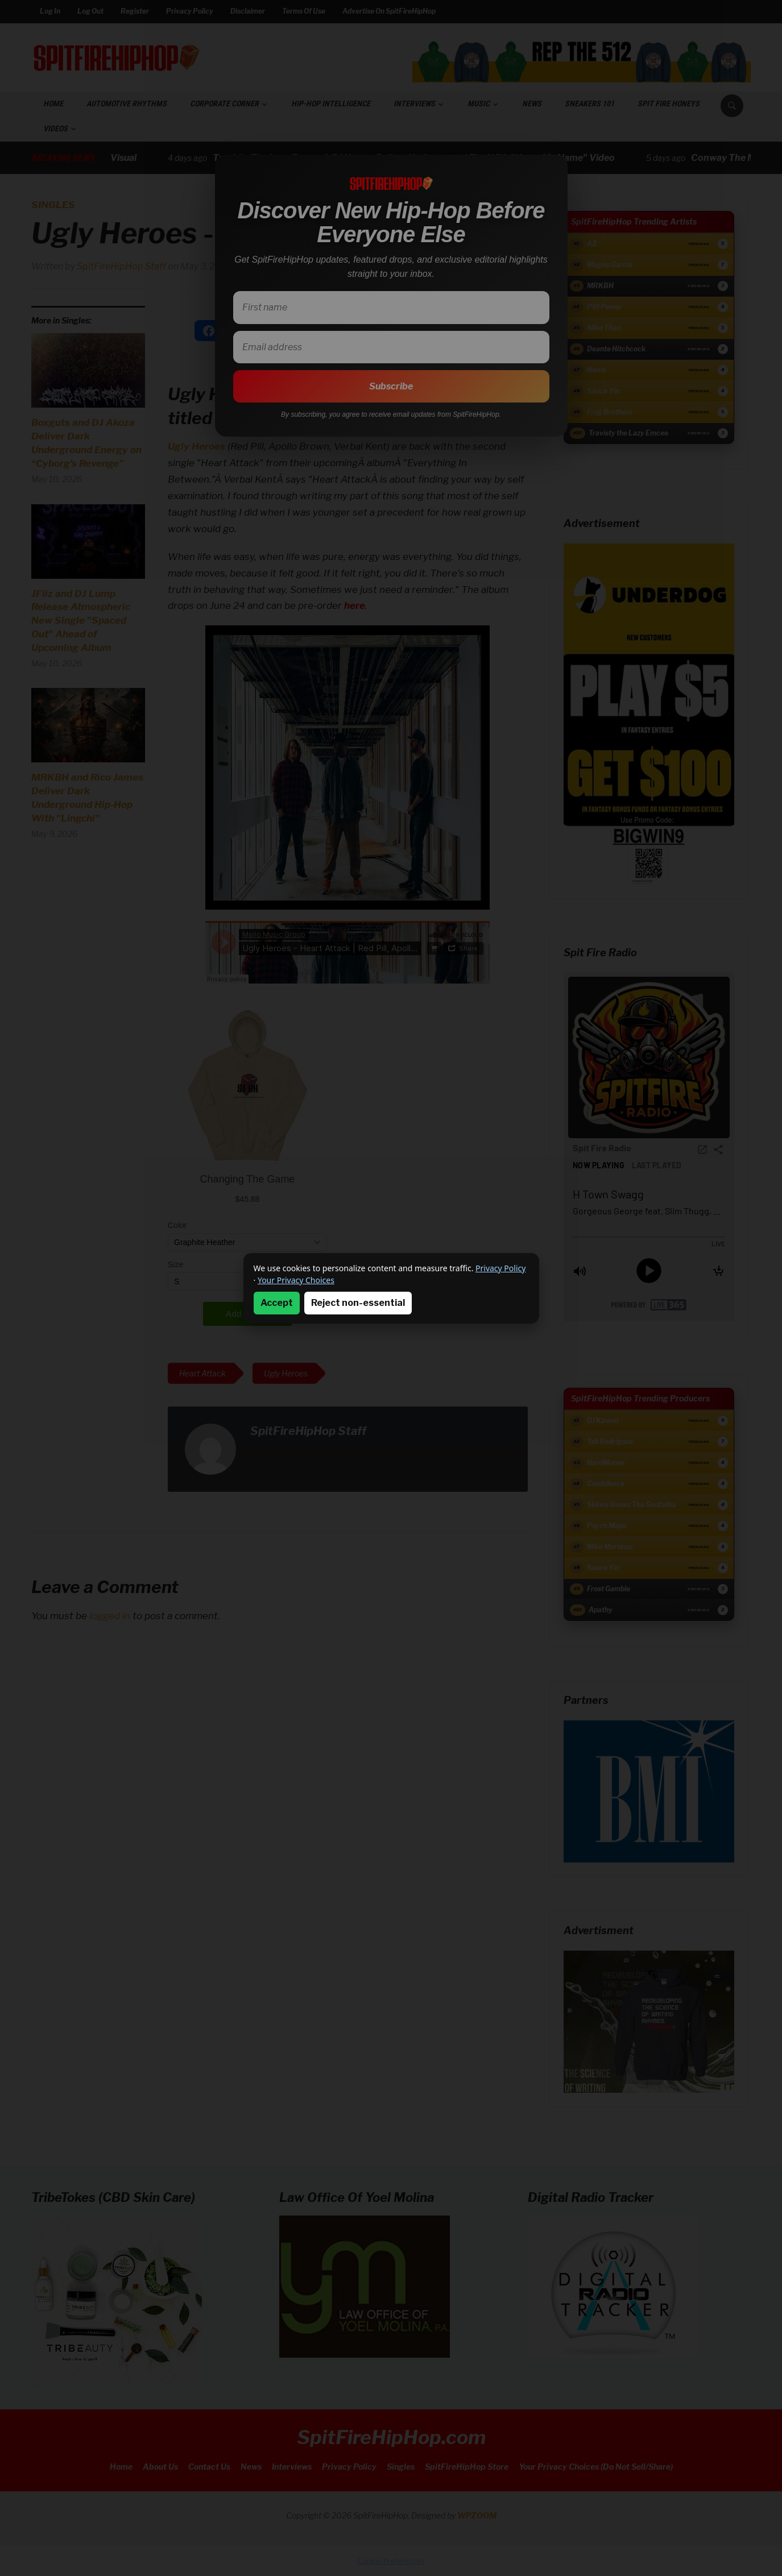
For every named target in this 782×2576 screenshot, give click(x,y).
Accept (276, 1302)
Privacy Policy (500, 1268)
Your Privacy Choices (296, 1280)
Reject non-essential (358, 1302)
